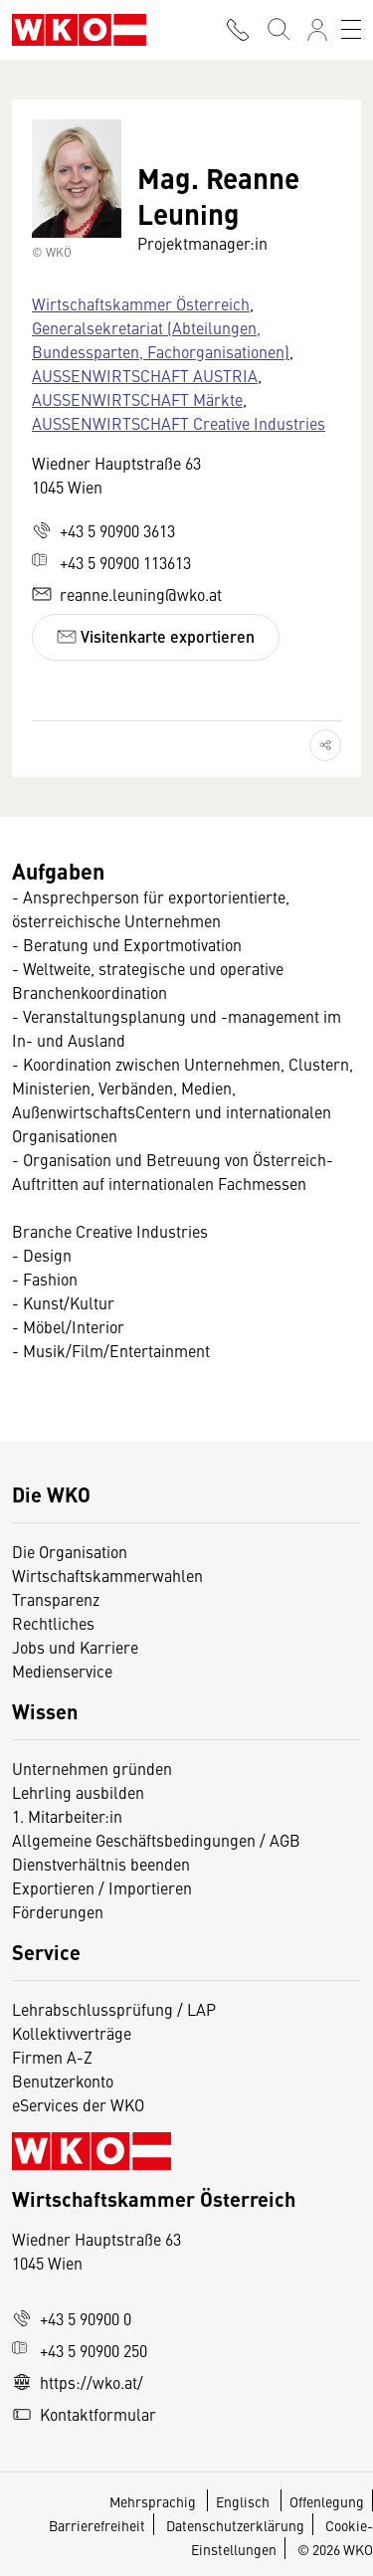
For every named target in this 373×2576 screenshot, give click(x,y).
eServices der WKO (78, 2104)
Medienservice (62, 1671)
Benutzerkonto (62, 2080)
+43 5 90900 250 (79, 2350)
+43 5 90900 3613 (103, 530)
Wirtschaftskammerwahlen (107, 1575)
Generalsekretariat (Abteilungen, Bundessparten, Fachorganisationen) (160, 339)
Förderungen (57, 1911)
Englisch (244, 2501)
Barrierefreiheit (97, 2525)
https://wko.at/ (77, 2382)
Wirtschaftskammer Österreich (141, 303)
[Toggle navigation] (351, 30)
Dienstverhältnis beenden (101, 1864)
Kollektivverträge (71, 2033)
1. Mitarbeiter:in (67, 1816)
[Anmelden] (317, 30)
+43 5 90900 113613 (111, 562)
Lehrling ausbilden (78, 1792)
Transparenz (55, 1599)
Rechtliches (53, 1623)
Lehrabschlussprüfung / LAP (114, 2009)
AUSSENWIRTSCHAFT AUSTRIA (145, 375)
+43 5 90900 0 (71, 2318)
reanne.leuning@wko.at (127, 594)
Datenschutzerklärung (235, 2525)
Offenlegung (326, 2501)
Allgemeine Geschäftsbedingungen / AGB (156, 1840)
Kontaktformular (84, 2414)
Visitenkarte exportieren (156, 636)
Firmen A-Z (52, 2057)
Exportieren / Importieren (102, 1887)
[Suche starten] (277, 30)
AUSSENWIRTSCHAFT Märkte (137, 399)
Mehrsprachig (154, 2501)
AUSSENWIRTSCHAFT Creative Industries (178, 423)
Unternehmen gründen (92, 1768)
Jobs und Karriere (75, 1647)
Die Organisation (69, 1551)
